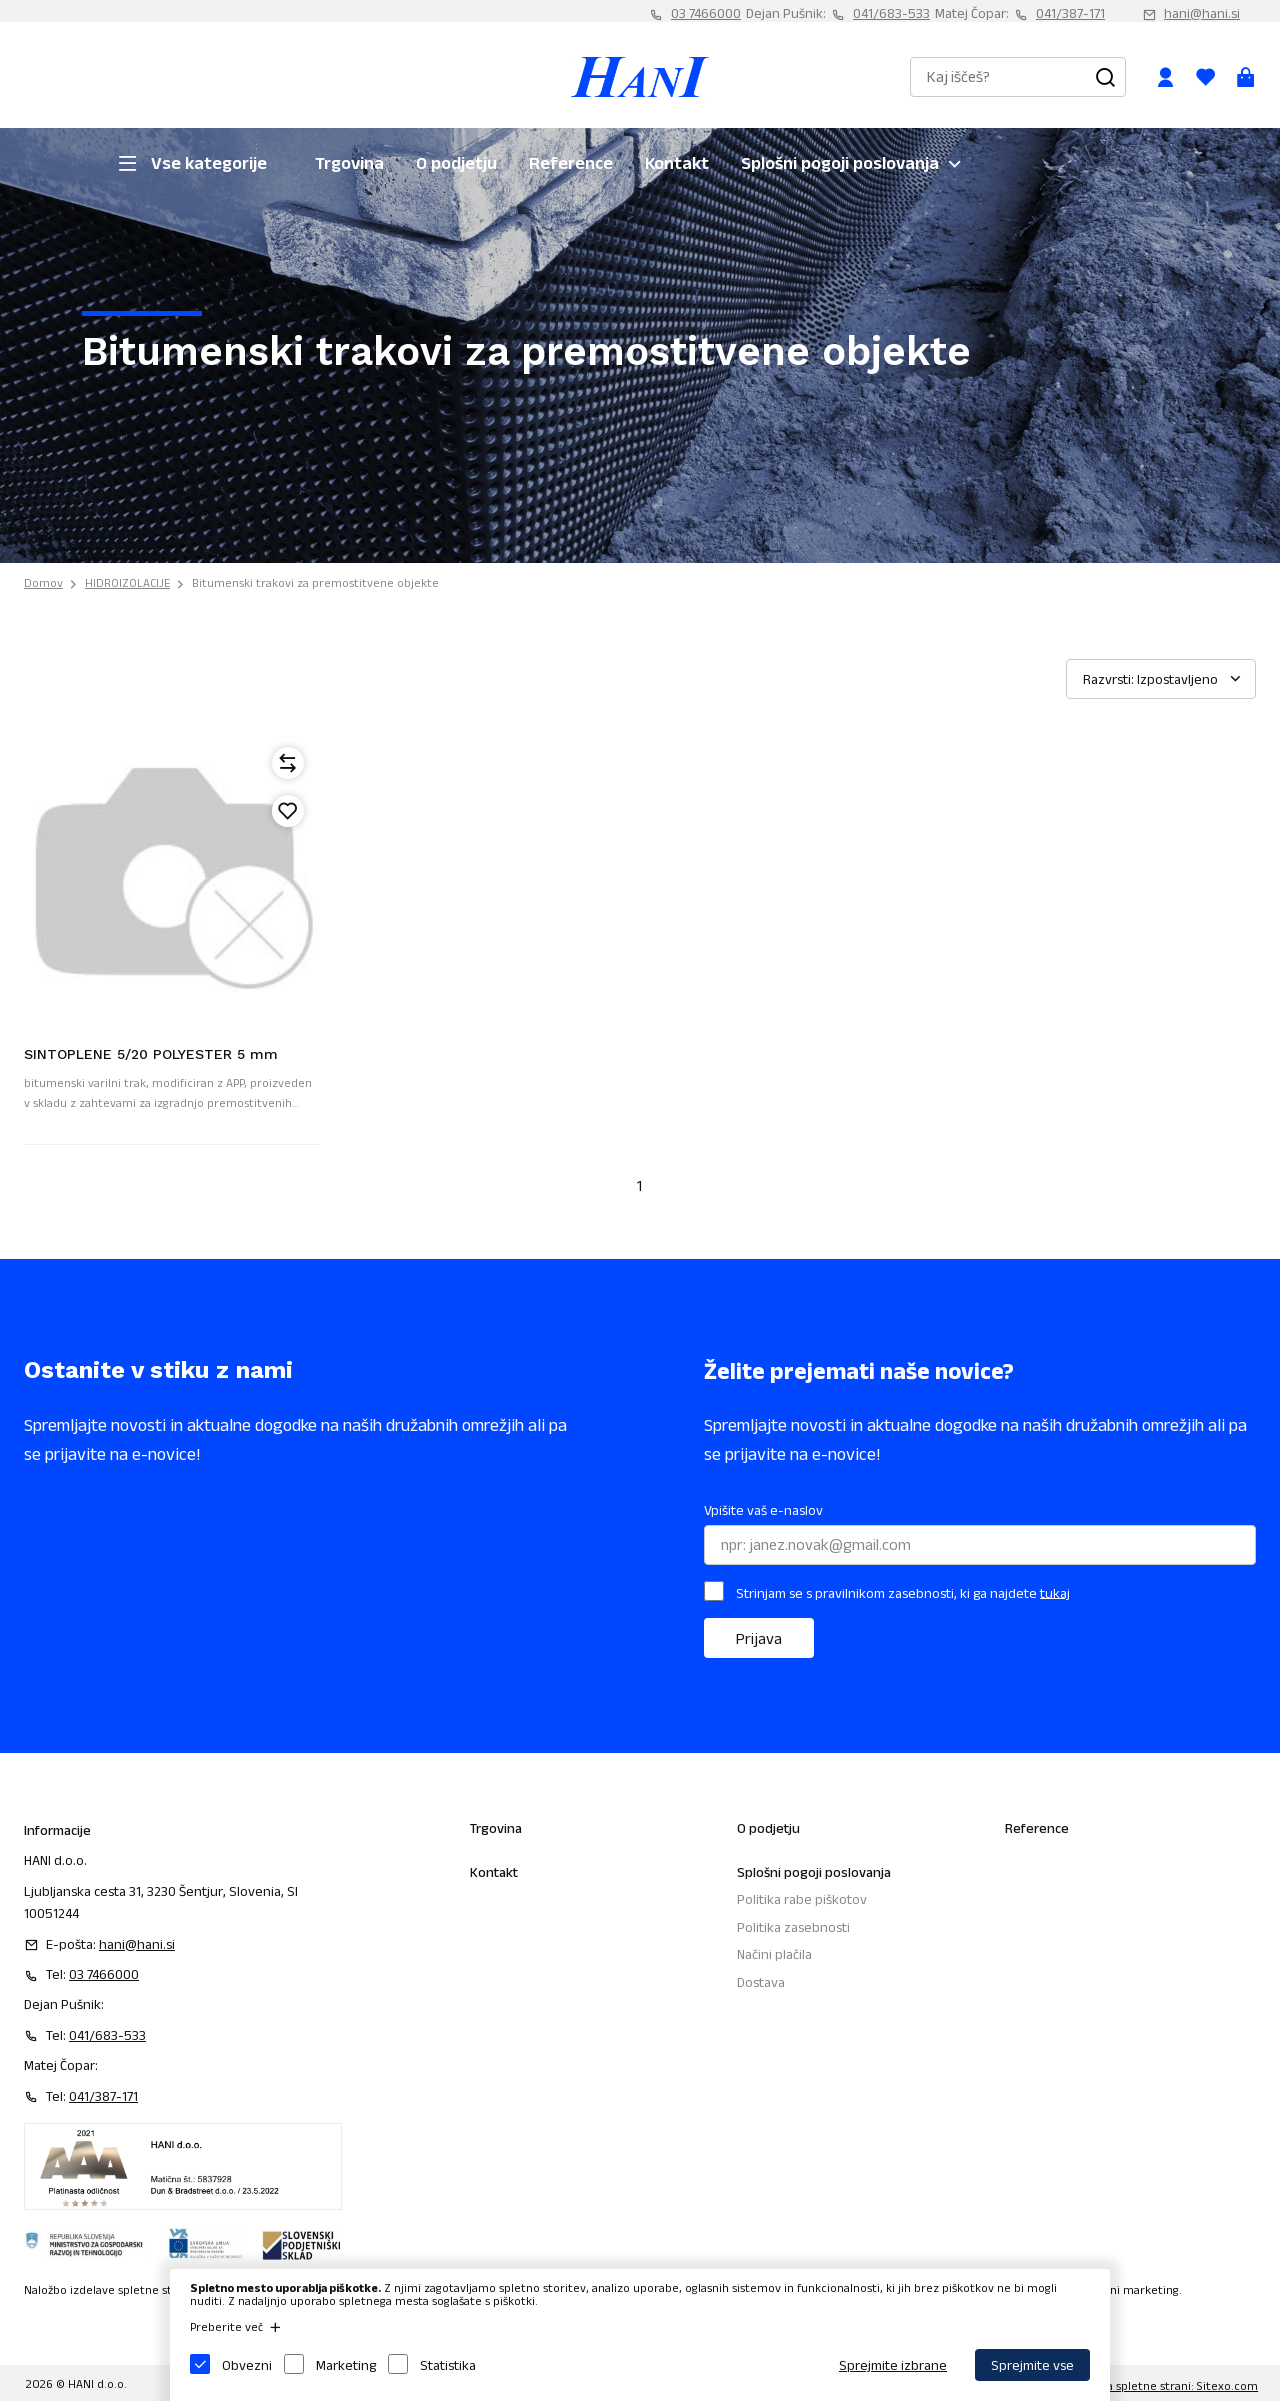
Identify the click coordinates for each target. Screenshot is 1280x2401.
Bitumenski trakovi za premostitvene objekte (315, 582)
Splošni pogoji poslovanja (840, 163)
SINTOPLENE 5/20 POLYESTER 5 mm (151, 1054)
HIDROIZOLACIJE (127, 582)
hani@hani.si (1202, 13)
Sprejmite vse (1032, 2365)
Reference (571, 163)
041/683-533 (891, 13)
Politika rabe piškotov (802, 1899)
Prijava (759, 1638)
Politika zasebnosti (793, 1927)
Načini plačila (774, 1954)
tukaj (1055, 1592)
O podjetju (456, 163)
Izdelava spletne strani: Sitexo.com (1163, 2385)
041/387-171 (1070, 13)
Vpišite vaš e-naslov (763, 1510)
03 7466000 (706, 13)
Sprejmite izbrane (893, 2365)
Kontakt (677, 163)
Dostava (761, 1982)
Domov (43, 582)
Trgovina (349, 163)
